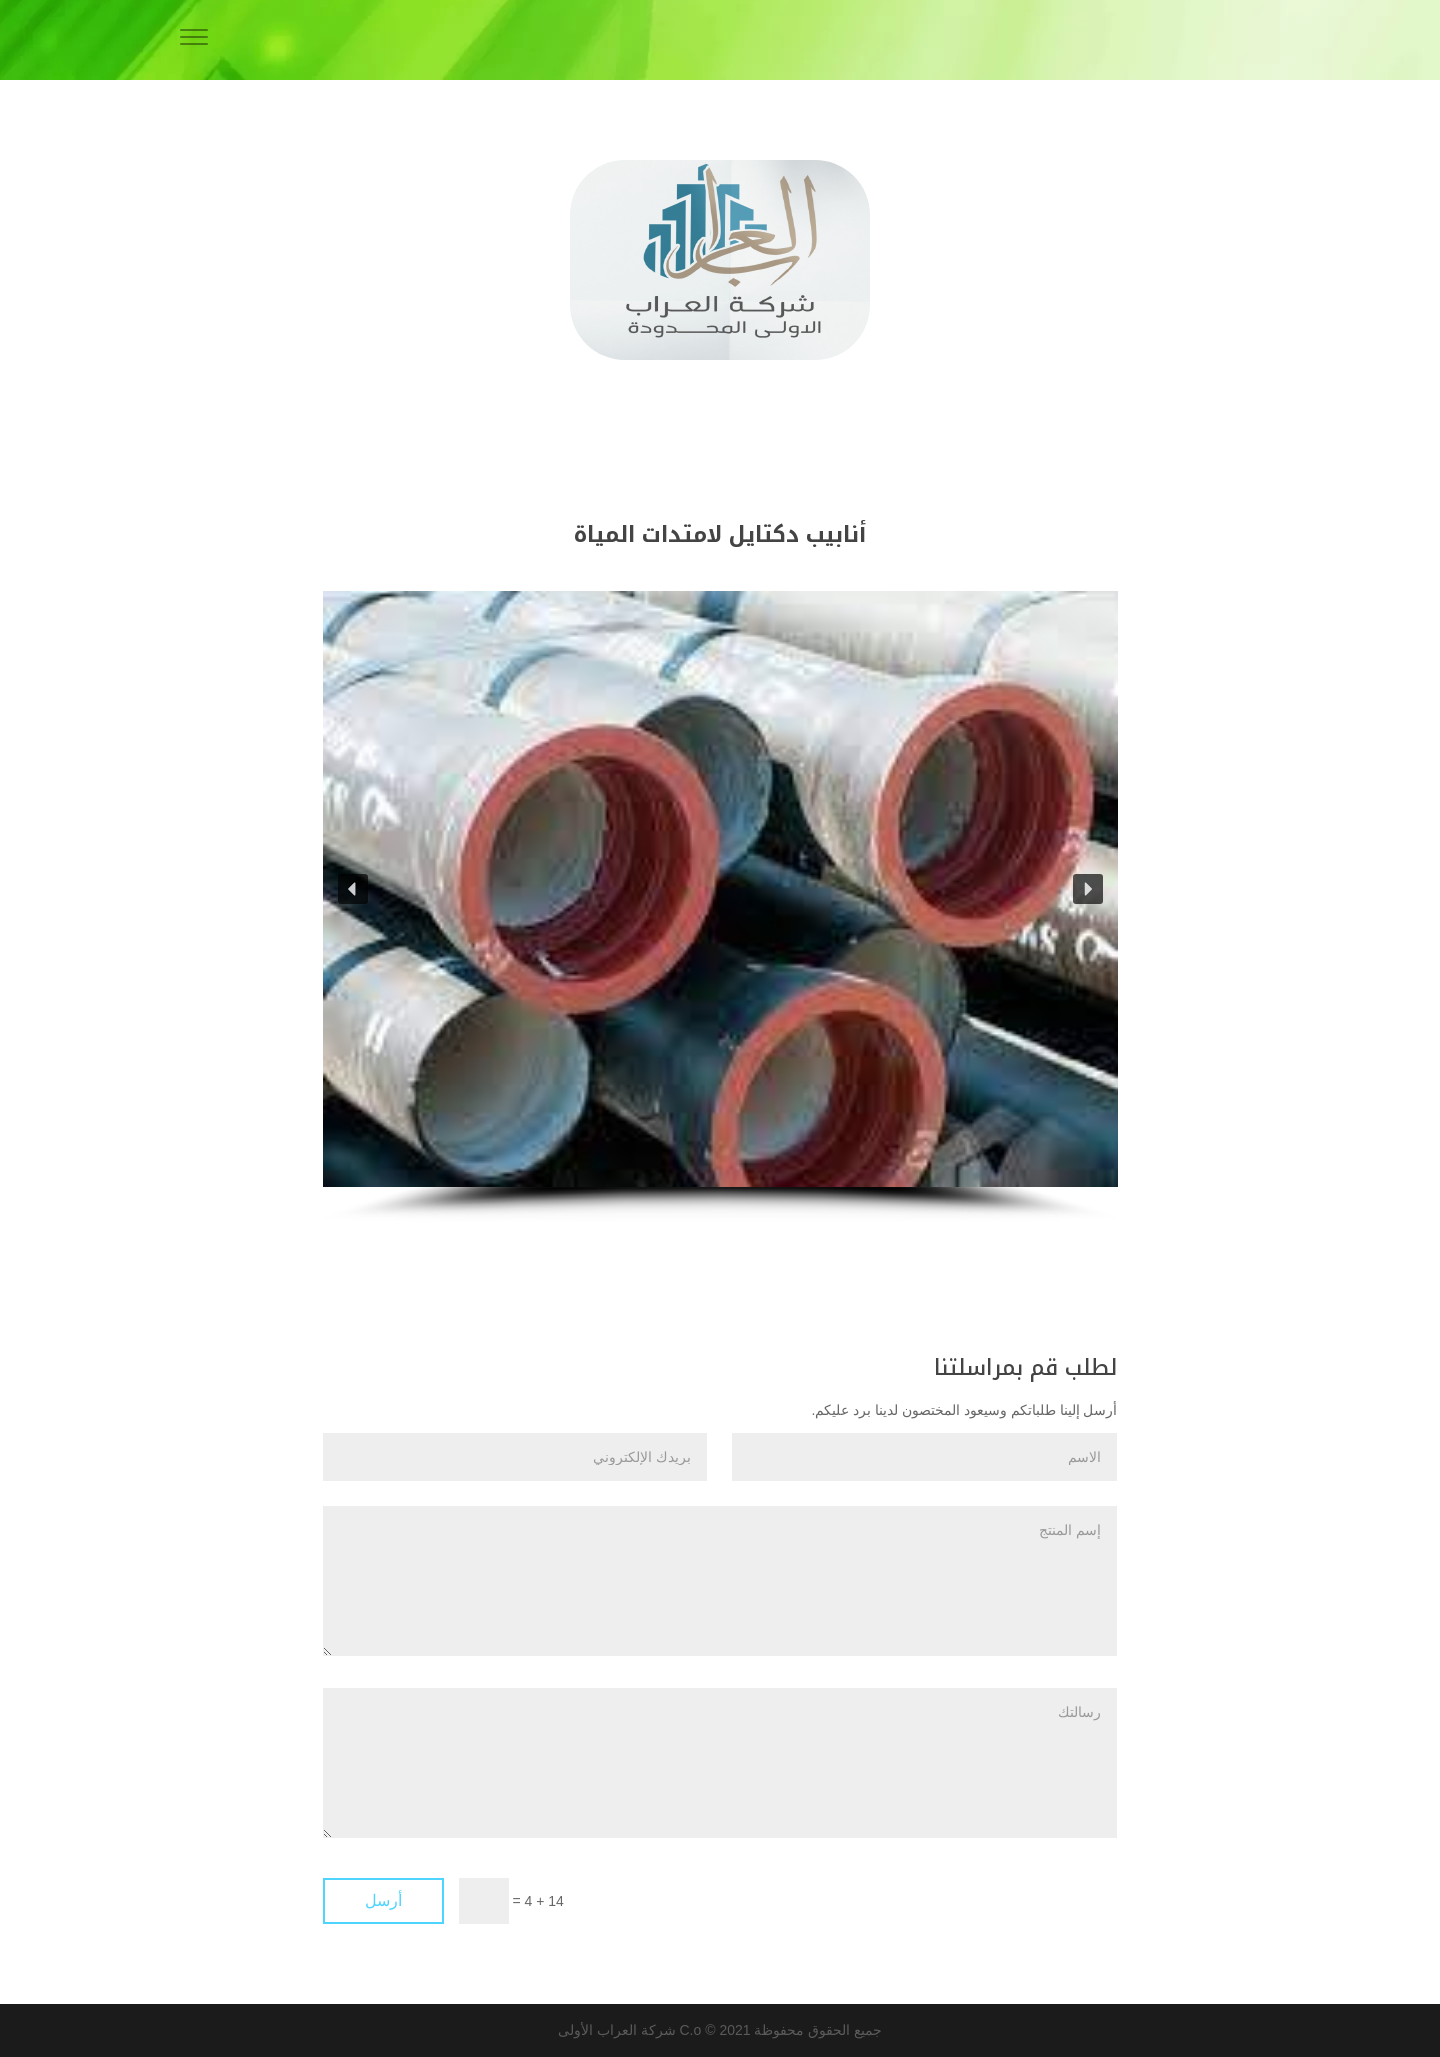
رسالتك (720, 1763)
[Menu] (194, 40)
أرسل (383, 1900)
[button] (353, 889)
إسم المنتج (720, 1581)
